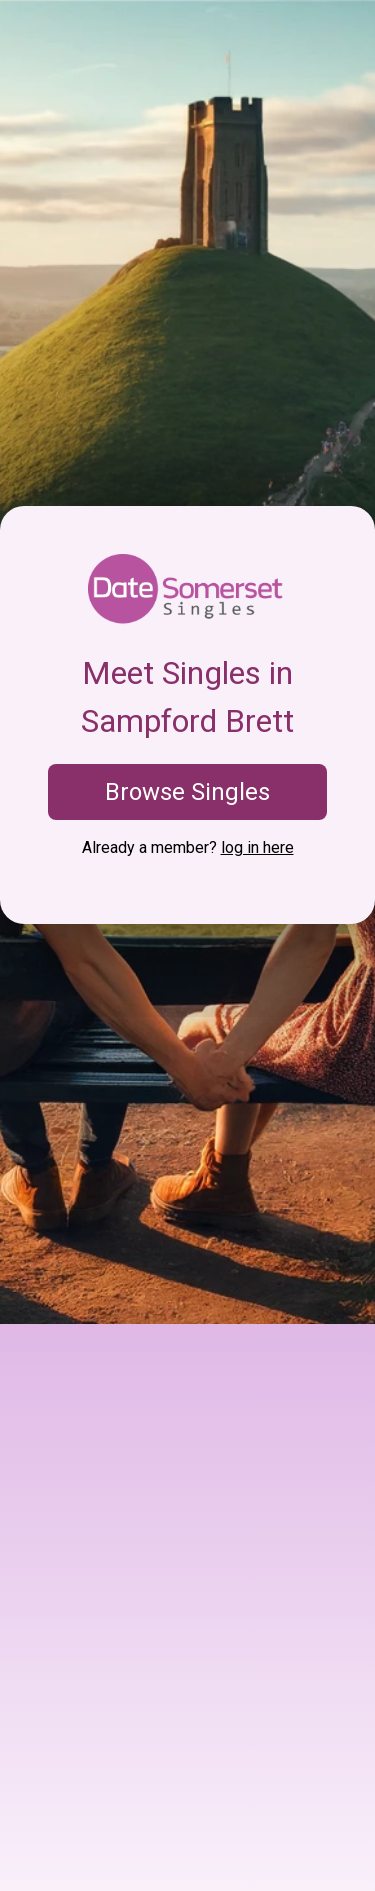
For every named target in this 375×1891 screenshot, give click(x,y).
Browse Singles (187, 792)
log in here (257, 847)
